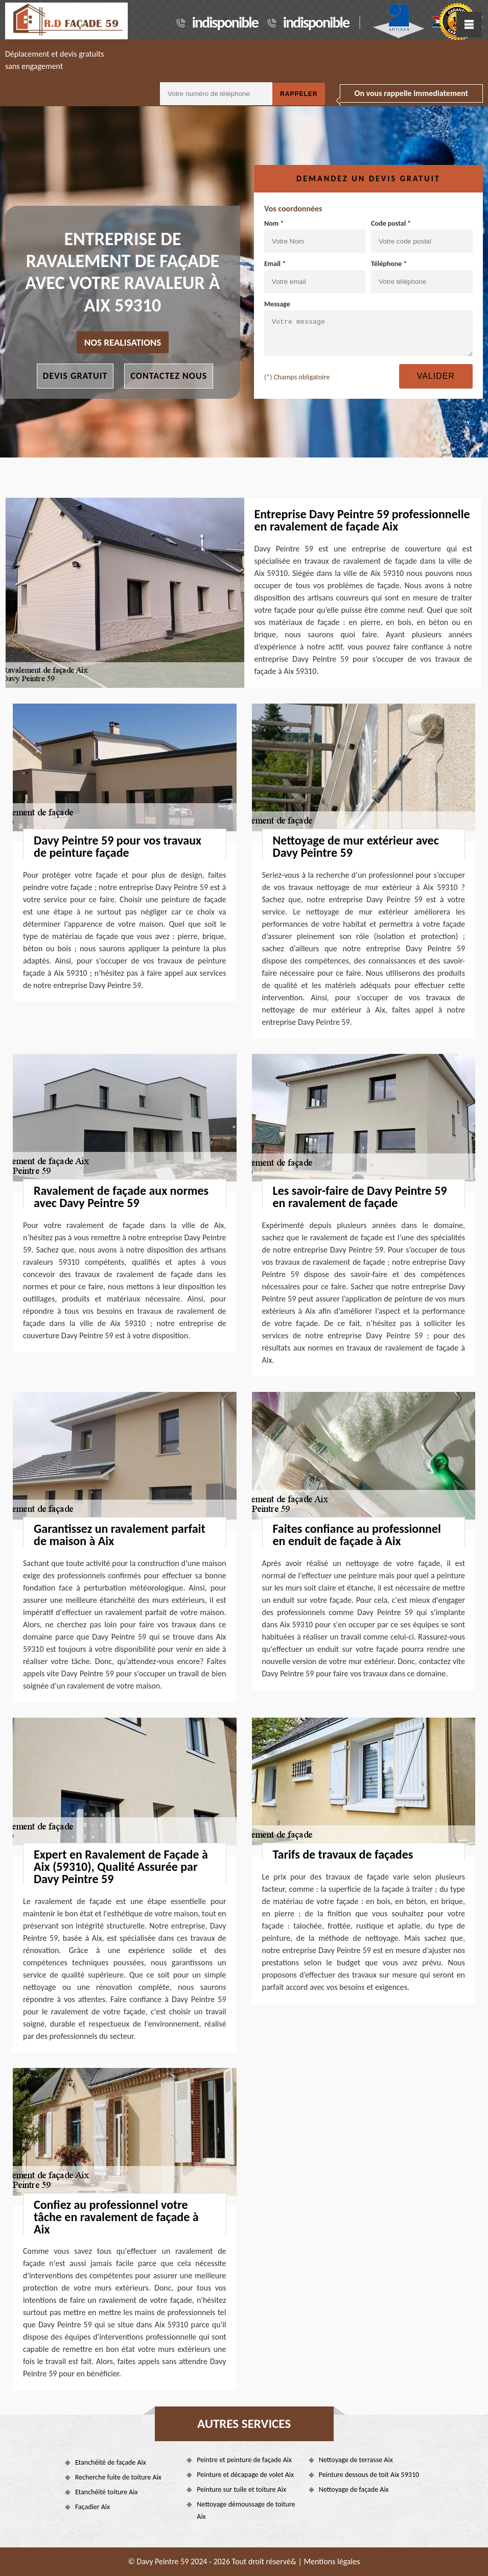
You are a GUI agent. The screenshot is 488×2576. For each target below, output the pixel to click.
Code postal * (422, 236)
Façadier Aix (92, 2506)
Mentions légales (332, 2561)
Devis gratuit (75, 375)
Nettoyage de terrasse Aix (356, 2459)
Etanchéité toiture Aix (106, 2492)
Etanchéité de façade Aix (110, 2462)
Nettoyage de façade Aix (354, 2489)
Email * (315, 276)
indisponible (225, 22)
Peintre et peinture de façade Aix (244, 2459)
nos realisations (122, 342)
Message (368, 328)
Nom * (315, 236)
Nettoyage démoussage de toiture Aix (246, 2510)
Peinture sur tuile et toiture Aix (241, 2489)
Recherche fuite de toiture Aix (118, 2477)
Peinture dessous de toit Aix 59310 (369, 2474)
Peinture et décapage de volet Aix (245, 2474)
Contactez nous (168, 375)
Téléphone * (422, 276)
